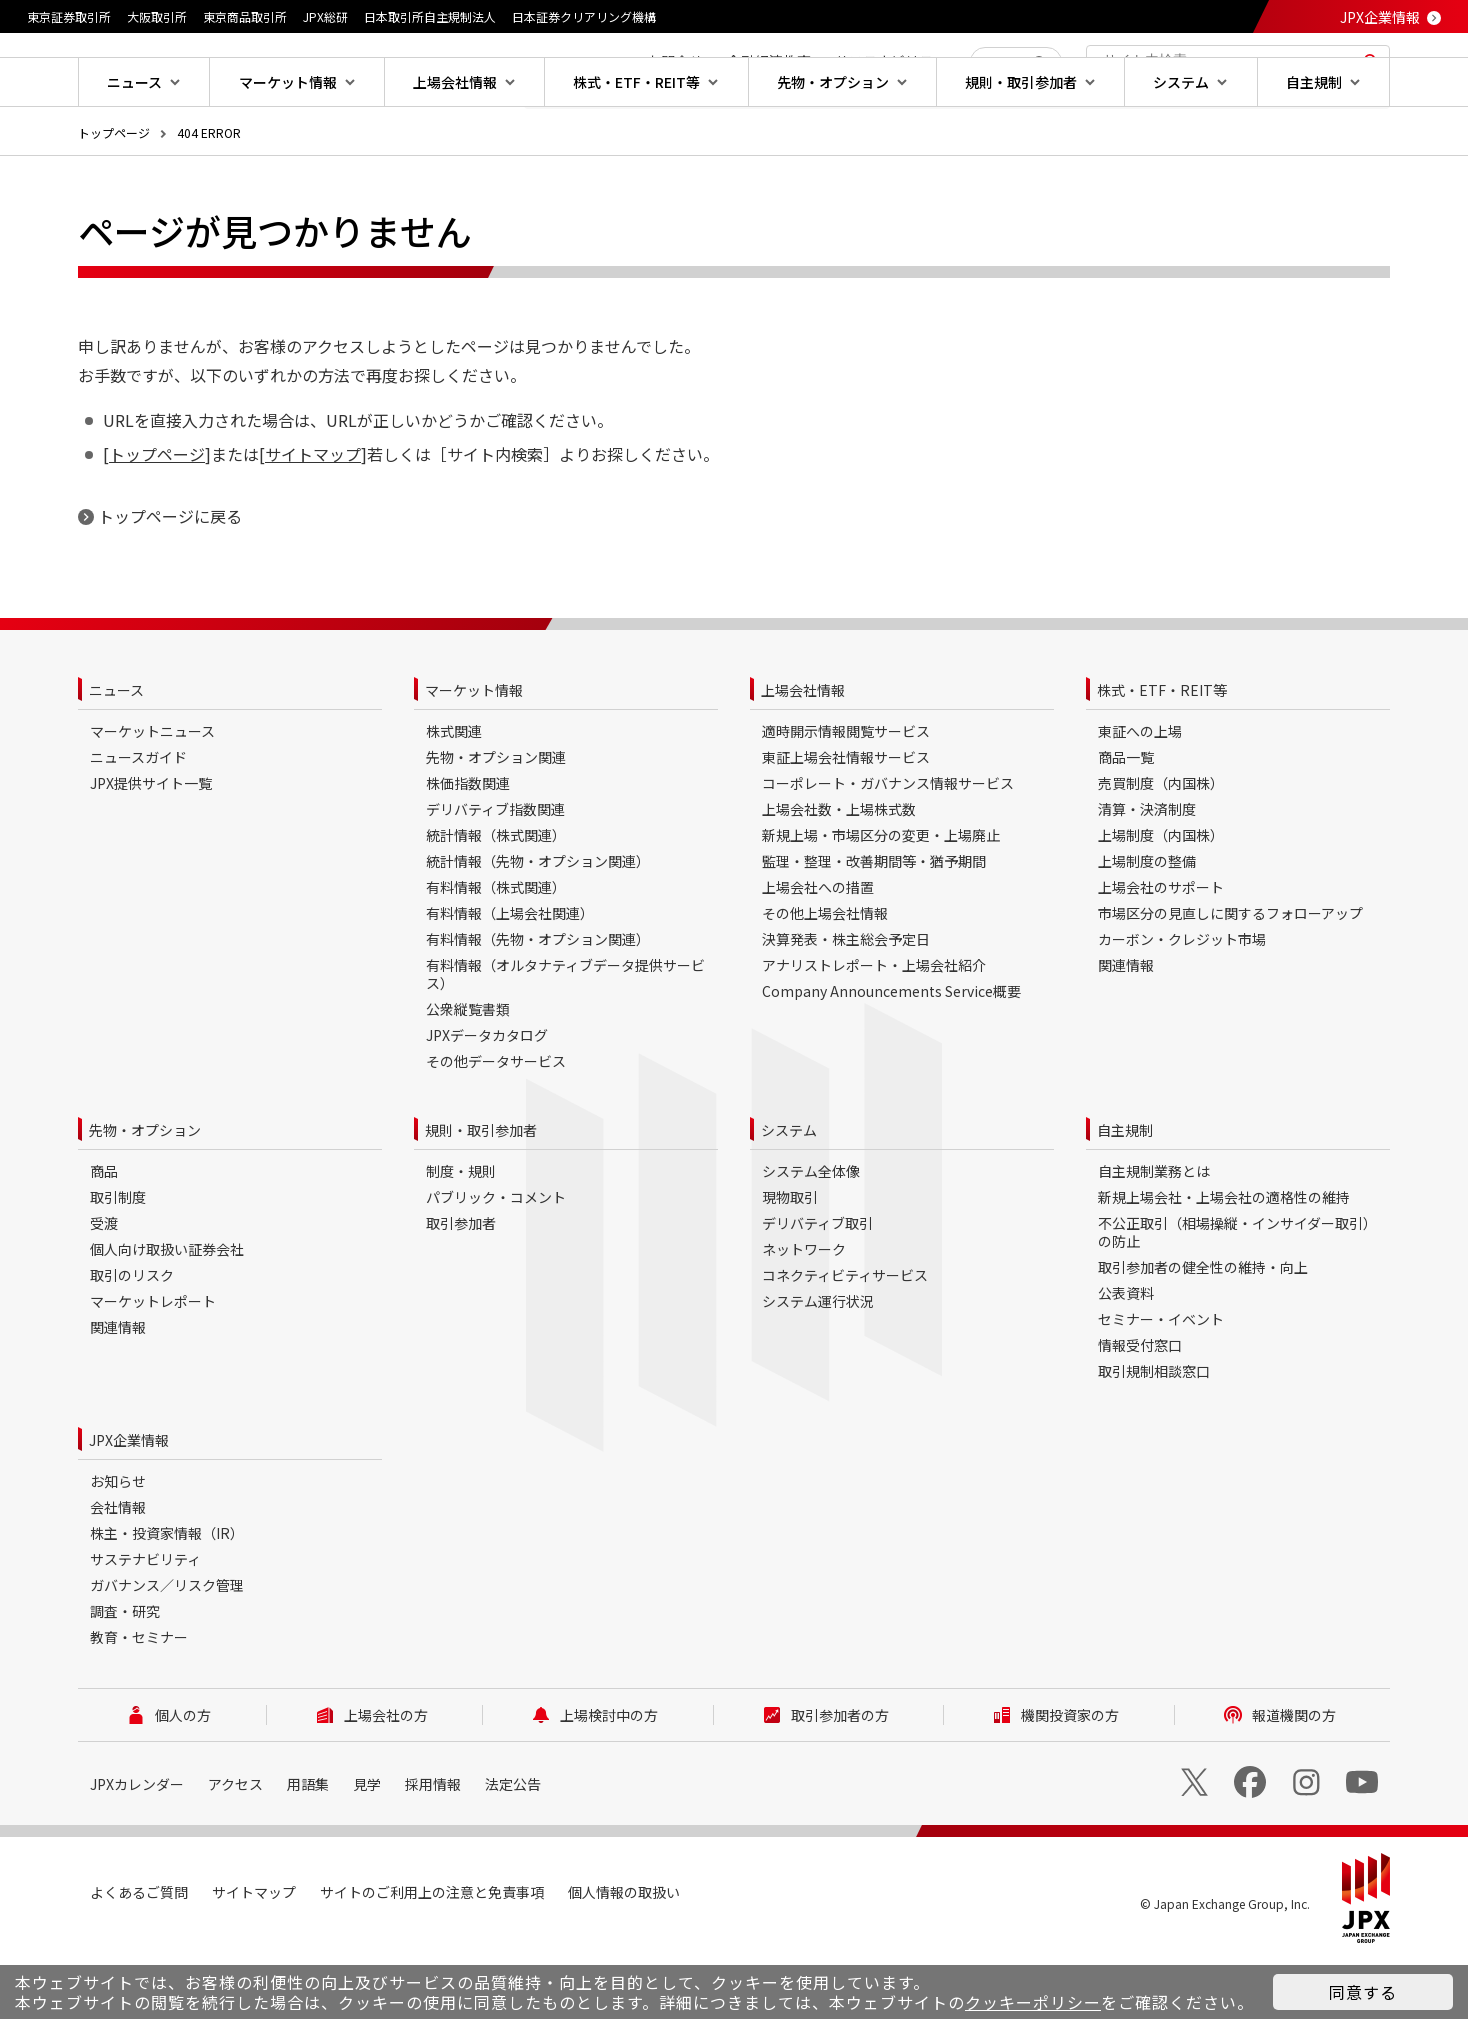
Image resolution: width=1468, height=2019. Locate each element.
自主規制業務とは (1154, 1235)
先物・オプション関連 (496, 821)
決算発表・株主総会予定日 (846, 1003)
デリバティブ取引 (817, 1287)
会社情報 (118, 1571)
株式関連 (454, 795)
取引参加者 (461, 1287)
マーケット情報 (474, 754)
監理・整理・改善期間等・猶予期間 (874, 925)
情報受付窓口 (1140, 1409)
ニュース (116, 754)
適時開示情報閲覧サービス (846, 795)
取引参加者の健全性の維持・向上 (1203, 1331)
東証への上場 (1140, 795)
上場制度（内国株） (1161, 899)
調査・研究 (125, 1675)
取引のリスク (132, 1339)
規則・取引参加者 (481, 1194)
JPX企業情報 (1380, 17)
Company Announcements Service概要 (891, 1055)
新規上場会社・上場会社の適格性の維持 (1224, 1261)
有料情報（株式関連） (496, 951)
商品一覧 (1126, 821)
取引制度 (118, 1261)
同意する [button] (1363, 1992)
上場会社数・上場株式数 (839, 873)
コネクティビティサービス (845, 1339)
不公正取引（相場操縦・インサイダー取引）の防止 (1237, 1296)
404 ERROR (209, 196)
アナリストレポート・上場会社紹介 (874, 1029)
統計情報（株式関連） (496, 899)
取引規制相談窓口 (1154, 1435)
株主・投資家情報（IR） (167, 1597)
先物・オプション (145, 1194)
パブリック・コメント (496, 1261)
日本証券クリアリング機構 (584, 16)
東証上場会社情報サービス (846, 821)
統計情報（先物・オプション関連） (538, 925)
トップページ (114, 196)
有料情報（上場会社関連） (510, 977)
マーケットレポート (153, 1365)
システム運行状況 (818, 1365)
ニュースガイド (138, 821)
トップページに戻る (170, 580)
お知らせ (118, 1545)
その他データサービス (496, 1125)
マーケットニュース (152, 795)
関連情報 (1126, 1029)
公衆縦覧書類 (468, 1073)
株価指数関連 (468, 847)
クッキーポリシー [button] (1033, 2002)
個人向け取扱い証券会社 (167, 1313)
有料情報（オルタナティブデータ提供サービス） (565, 1038)
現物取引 (790, 1261)
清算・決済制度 (1147, 873)
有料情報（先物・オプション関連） (538, 1003)
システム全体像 (811, 1235)
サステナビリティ (145, 1623)
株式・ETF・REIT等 (1162, 754)
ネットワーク (804, 1313)
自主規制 (1125, 1194)
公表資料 (1126, 1357)
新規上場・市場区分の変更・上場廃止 (881, 899)
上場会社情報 (803, 754)
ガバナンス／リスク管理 (167, 1649)
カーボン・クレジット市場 (1182, 1003)
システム (789, 1194)
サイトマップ (313, 518)
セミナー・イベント (1161, 1383)
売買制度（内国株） (1161, 847)
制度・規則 (461, 1235)
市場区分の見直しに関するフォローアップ (1230, 977)
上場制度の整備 (1147, 925)
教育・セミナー (139, 1701)
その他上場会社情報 (825, 977)
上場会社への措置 (818, 951)
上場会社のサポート (1161, 951)
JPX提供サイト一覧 (151, 847)
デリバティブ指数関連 (495, 873)
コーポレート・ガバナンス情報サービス (888, 847)
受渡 (104, 1287)
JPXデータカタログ (487, 1099)
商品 (104, 1235)
